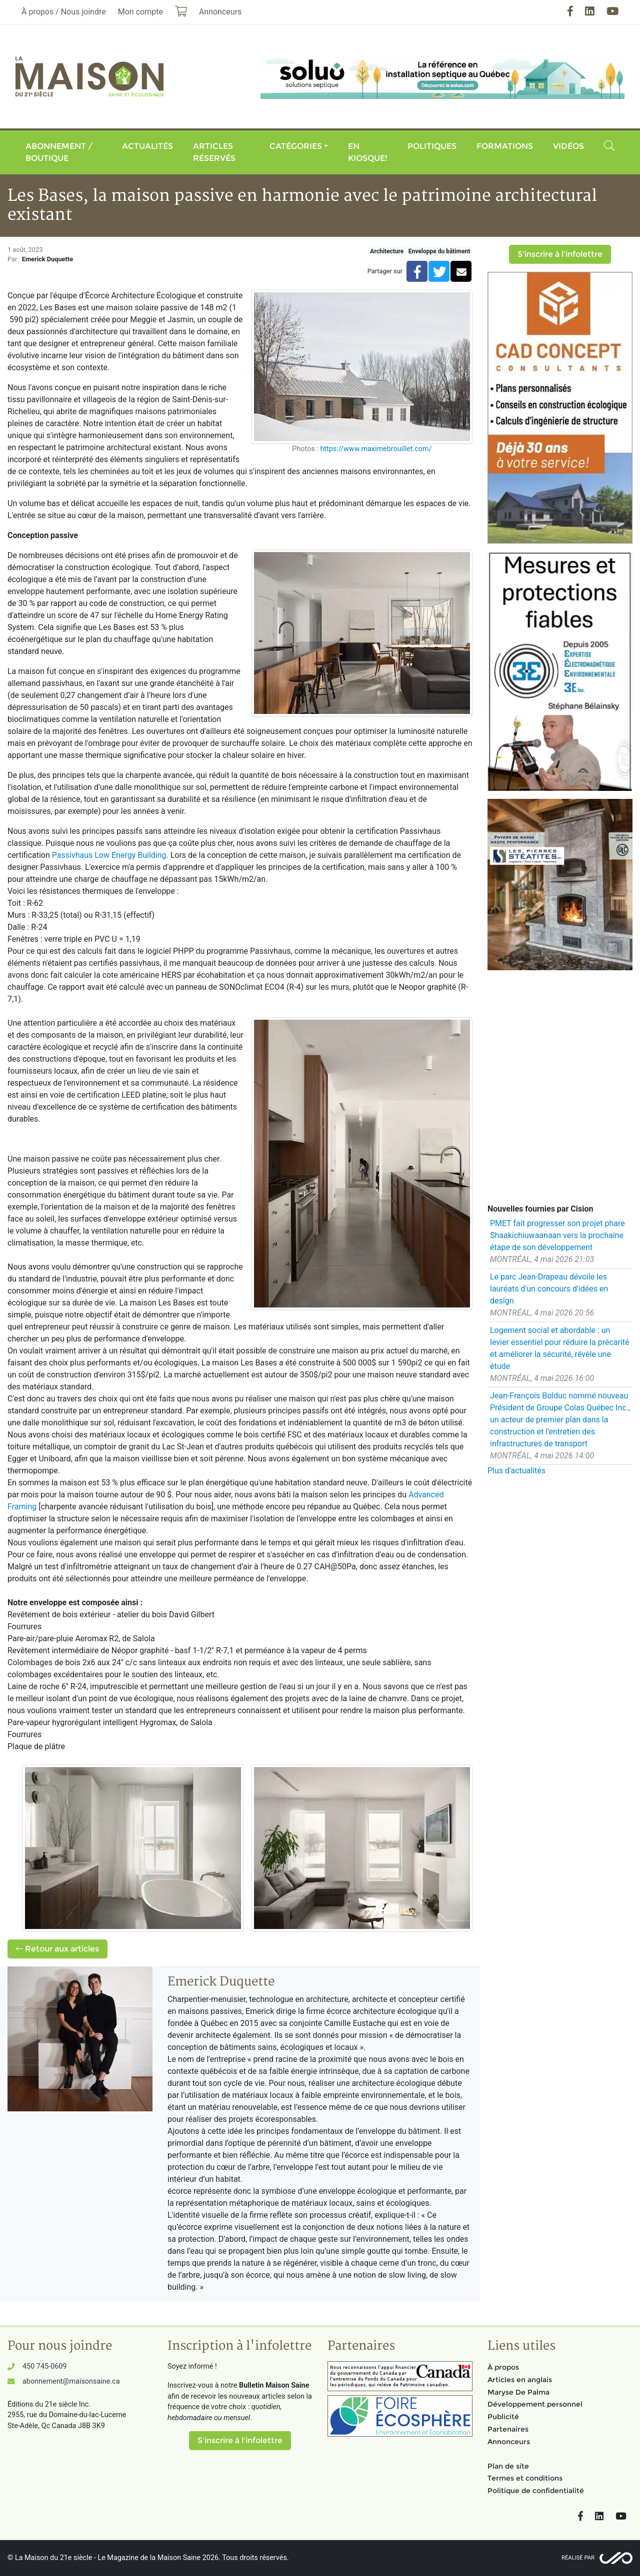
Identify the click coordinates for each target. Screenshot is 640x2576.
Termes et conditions (525, 2478)
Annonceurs (509, 2441)
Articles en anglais (520, 2379)
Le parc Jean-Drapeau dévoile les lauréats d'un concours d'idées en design (549, 1288)
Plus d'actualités (517, 1470)
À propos (503, 2367)
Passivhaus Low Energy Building (109, 855)
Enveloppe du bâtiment (439, 251)
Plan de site (508, 2466)
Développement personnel (535, 2404)
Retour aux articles (57, 1948)
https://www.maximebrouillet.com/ (376, 449)
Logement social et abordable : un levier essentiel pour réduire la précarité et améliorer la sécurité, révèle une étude (560, 1348)
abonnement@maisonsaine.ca (71, 2381)
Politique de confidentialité (536, 2490)
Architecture (387, 251)
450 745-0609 (44, 2366)
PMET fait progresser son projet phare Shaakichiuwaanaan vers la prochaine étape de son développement (557, 1235)
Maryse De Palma (519, 2392)
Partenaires (508, 2429)
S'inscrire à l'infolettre (560, 254)
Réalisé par (578, 2558)
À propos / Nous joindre (64, 11)
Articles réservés (214, 152)
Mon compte (140, 11)
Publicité (503, 2416)
